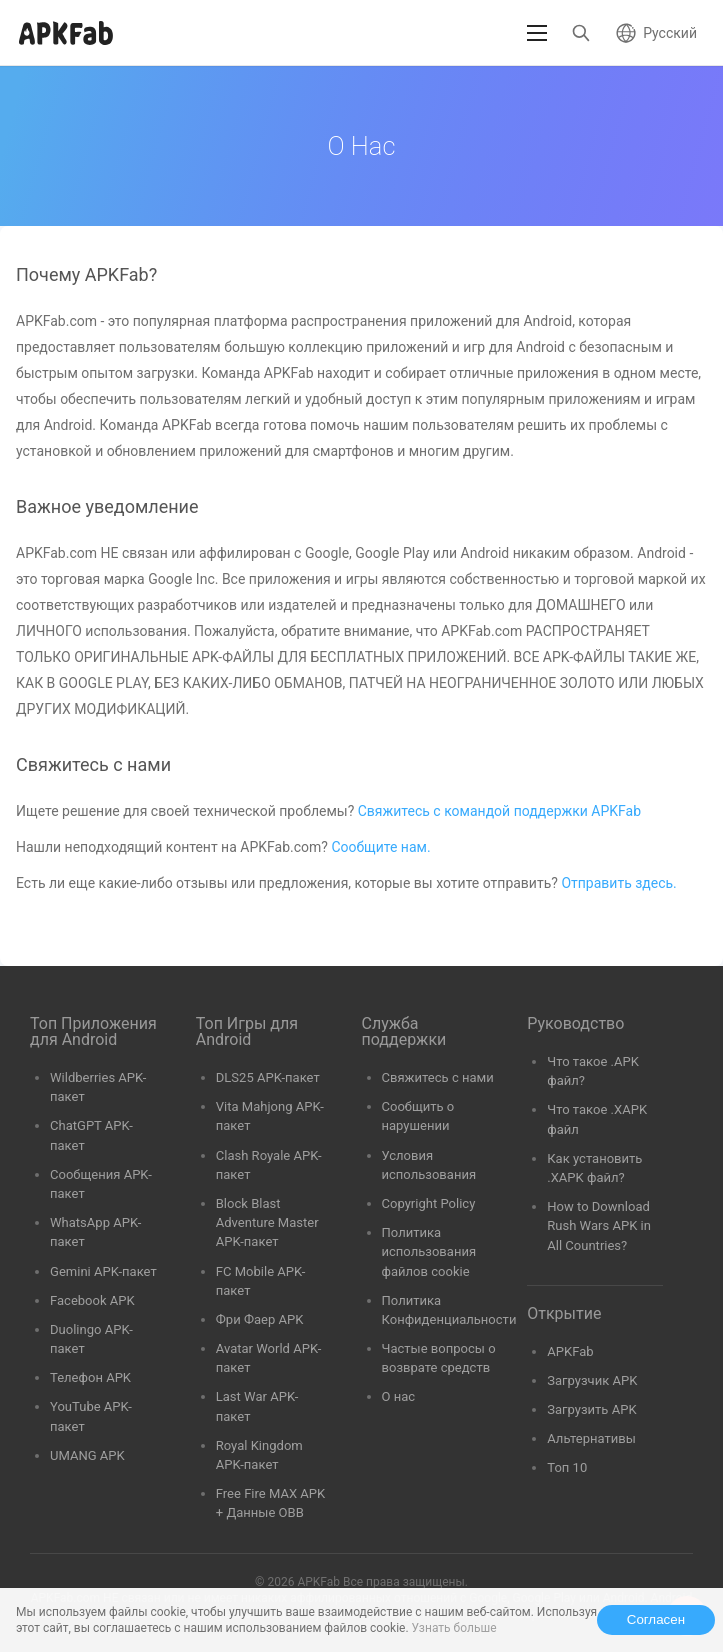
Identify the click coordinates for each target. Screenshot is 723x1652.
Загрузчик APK (592, 1380)
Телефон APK (90, 1377)
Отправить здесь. (618, 883)
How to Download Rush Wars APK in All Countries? (599, 1225)
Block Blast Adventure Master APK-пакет (267, 1222)
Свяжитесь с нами (438, 1077)
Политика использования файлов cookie (429, 1251)
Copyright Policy (429, 1203)
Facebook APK (92, 1300)
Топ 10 (567, 1467)
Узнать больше (454, 1628)
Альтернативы (591, 1438)
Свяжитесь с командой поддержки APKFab (499, 811)
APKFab (570, 1351)
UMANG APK (87, 1455)
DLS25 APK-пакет (268, 1077)
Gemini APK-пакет (103, 1271)
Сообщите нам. (380, 847)
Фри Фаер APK (260, 1319)
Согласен (656, 1619)
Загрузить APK (591, 1409)
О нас (399, 1396)
